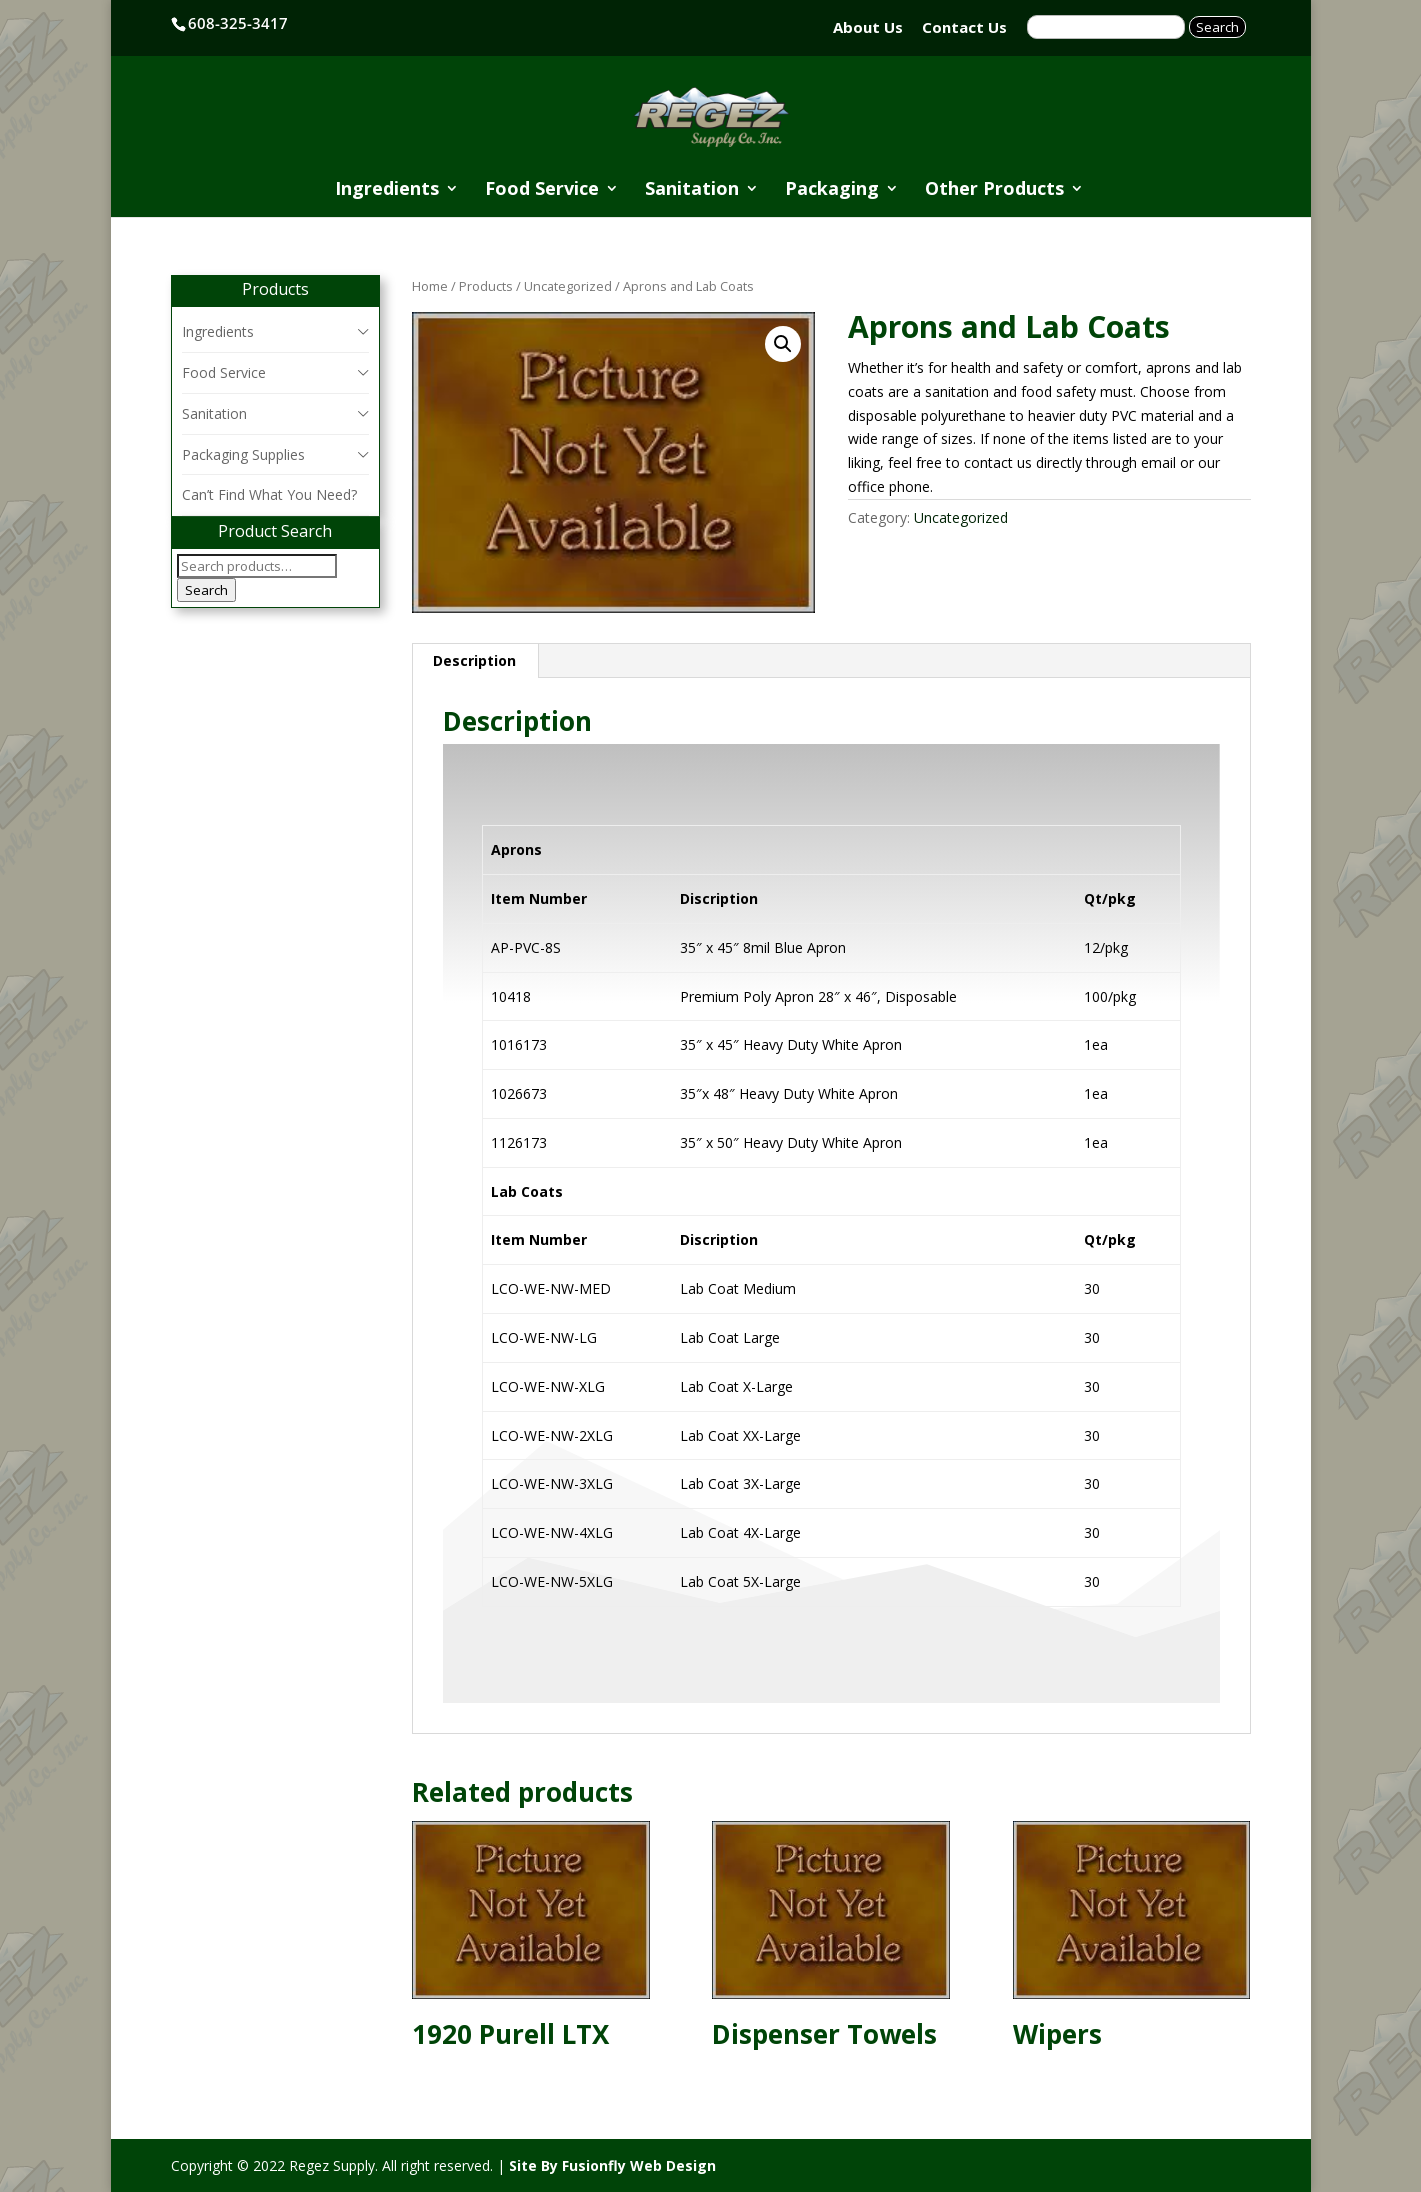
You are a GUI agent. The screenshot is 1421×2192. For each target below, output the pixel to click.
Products (486, 286)
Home (430, 286)
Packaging (832, 190)
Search (206, 590)
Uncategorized (568, 286)
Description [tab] (474, 660)
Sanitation (692, 190)
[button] (783, 344)
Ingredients (387, 190)
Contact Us (964, 27)
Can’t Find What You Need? (269, 494)
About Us (868, 27)
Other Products (994, 190)
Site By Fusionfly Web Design (612, 2165)
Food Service (542, 190)
